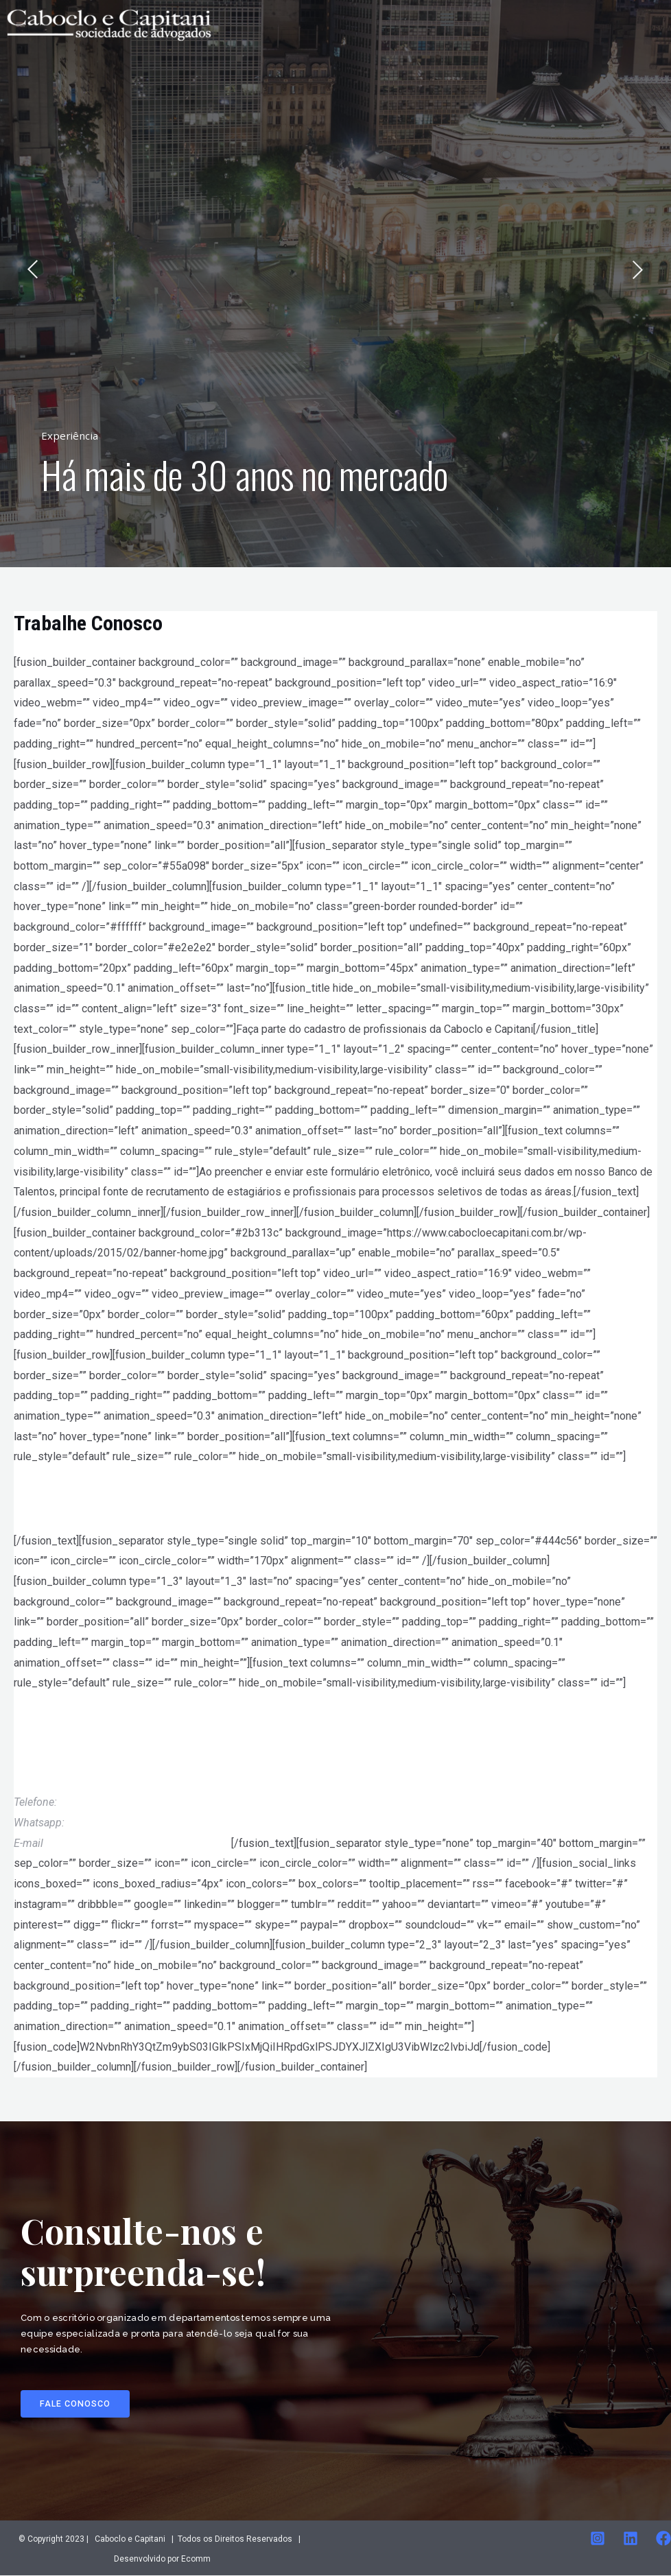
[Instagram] (597, 2539)
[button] (76, 2404)
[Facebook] (663, 2539)
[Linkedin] (630, 2539)
